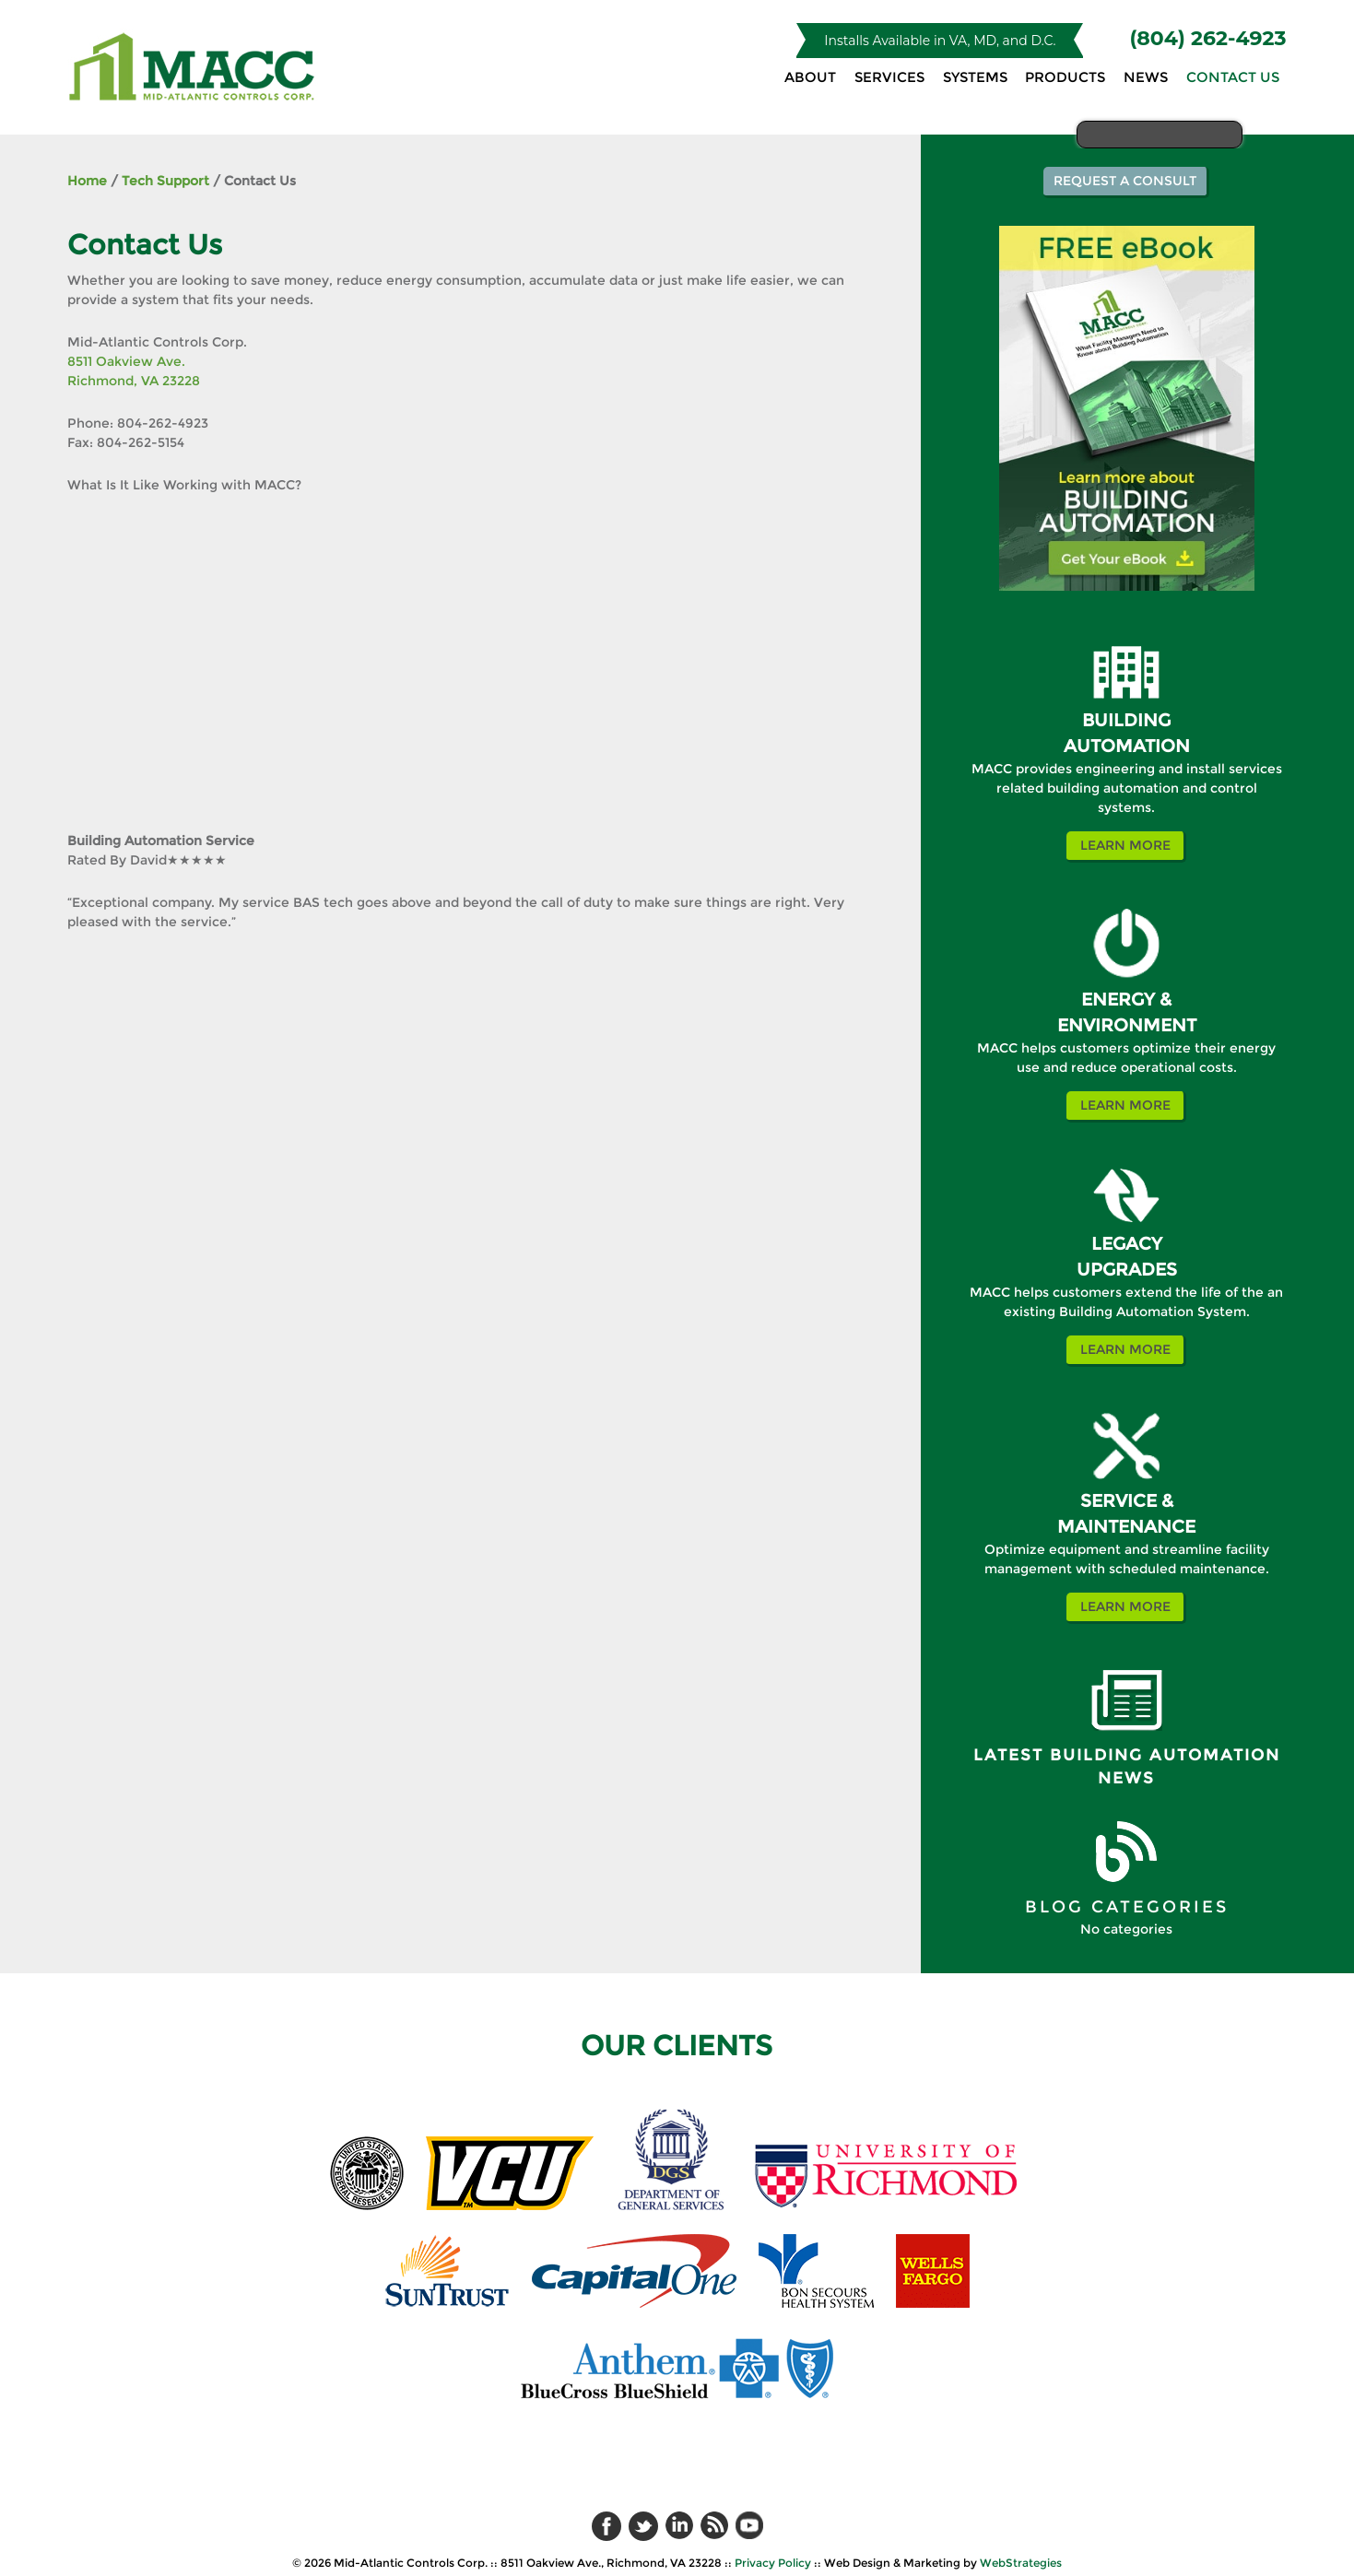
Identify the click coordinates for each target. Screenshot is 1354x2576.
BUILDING (1126, 720)
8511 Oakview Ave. (126, 361)
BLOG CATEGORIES (1127, 1907)
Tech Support (165, 180)
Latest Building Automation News (1126, 1767)
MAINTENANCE (1126, 1526)
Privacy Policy (773, 2563)
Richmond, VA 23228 (133, 380)
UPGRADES (1127, 1269)
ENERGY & (1126, 999)
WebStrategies (1021, 2563)
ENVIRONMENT (1126, 1025)
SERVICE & (1126, 1500)
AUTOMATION (1127, 746)
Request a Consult (1125, 180)
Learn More (1125, 845)
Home (87, 180)
